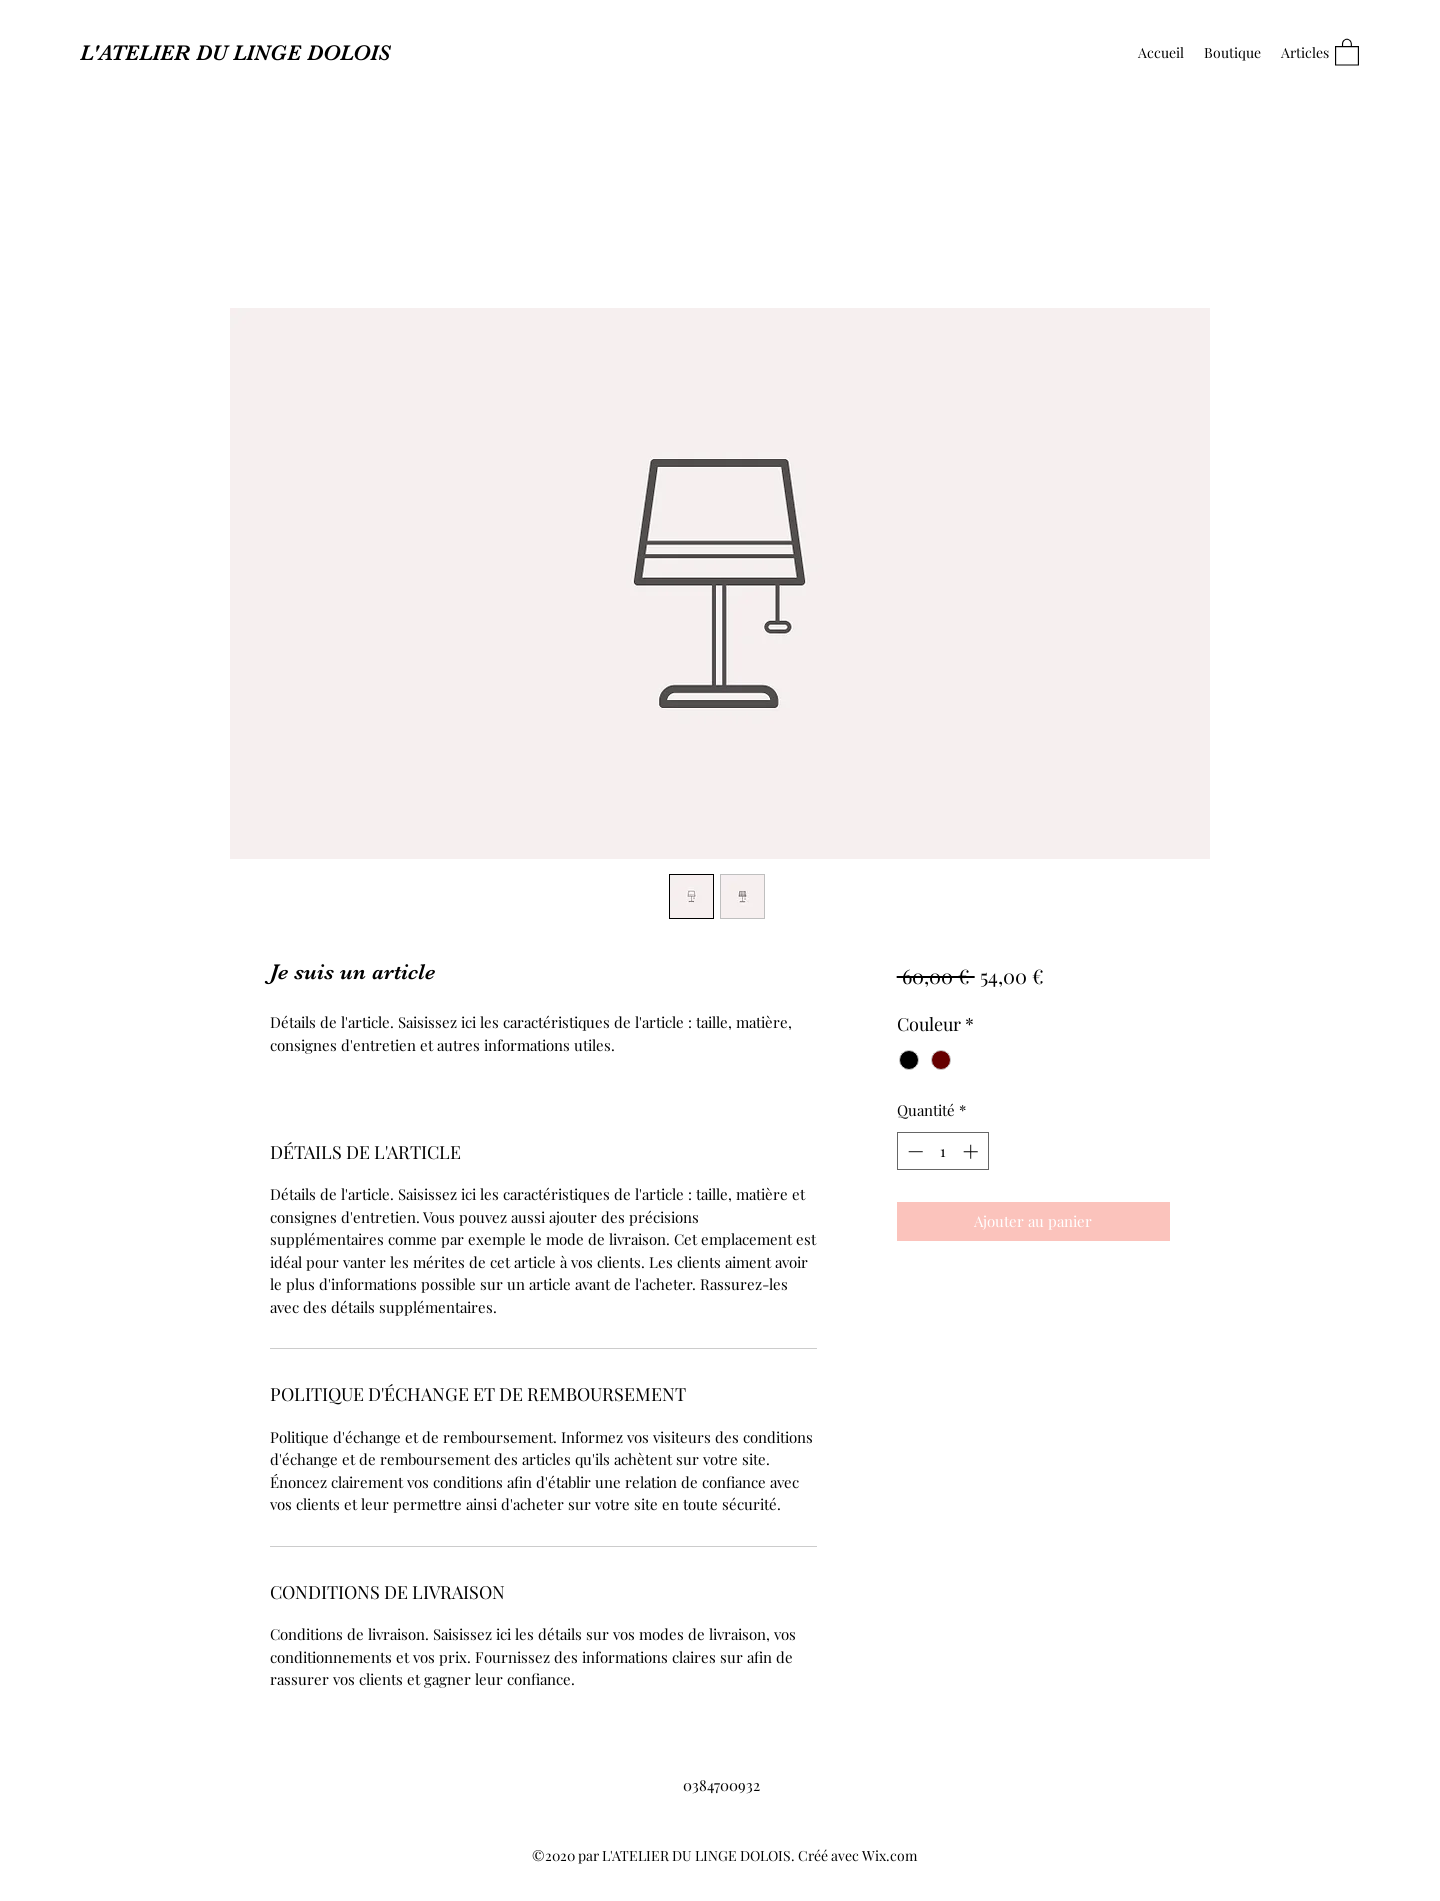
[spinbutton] (942, 1151)
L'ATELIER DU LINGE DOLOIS (235, 52)
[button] (1347, 51)
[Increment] (972, 1151)
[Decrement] (913, 1151)
